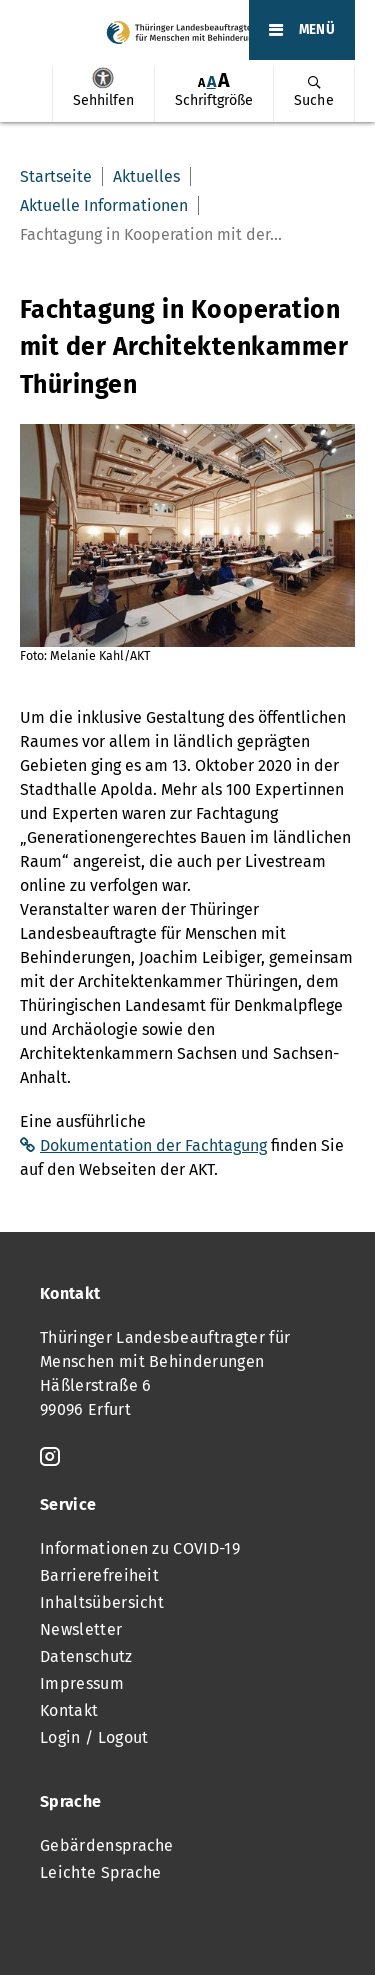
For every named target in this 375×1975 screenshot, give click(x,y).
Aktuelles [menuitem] (146, 176)
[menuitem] (103, 94)
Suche (314, 100)
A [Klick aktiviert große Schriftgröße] (224, 80)
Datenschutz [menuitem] (86, 1656)
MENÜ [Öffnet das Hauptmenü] (317, 30)
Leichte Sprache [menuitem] (101, 1872)
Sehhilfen (103, 78)
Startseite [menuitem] (56, 176)
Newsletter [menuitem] (81, 1629)
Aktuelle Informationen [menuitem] (104, 205)
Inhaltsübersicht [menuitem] (102, 1602)
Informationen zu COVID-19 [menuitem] (140, 1548)
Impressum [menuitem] (82, 1683)
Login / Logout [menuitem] (94, 1737)
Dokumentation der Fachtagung (153, 1145)
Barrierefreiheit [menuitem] (99, 1575)
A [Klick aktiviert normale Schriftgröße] (211, 81)
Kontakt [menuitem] (69, 1710)
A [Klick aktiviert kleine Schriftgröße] (201, 82)
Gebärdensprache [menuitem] (107, 1845)
